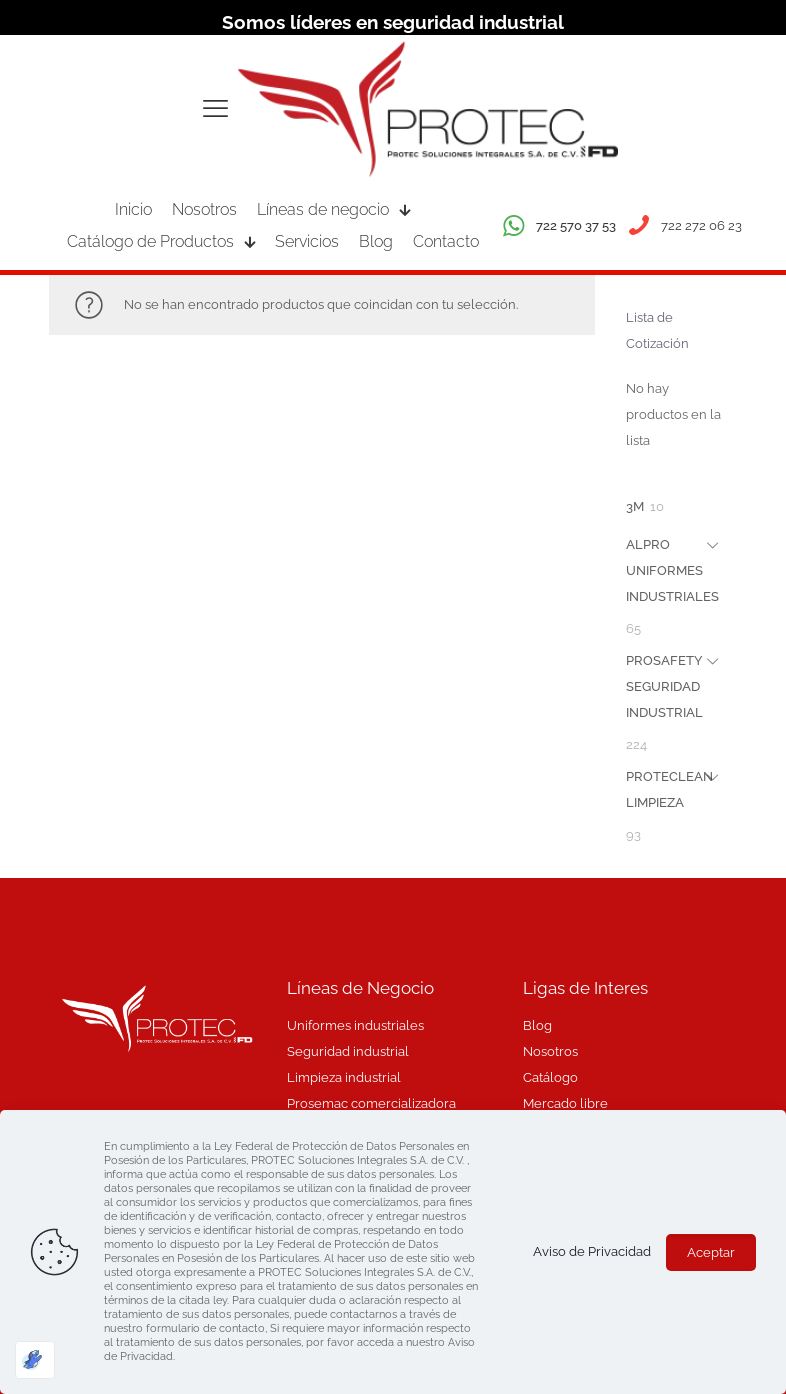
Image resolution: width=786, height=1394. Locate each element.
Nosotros (550, 1051)
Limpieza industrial (344, 1077)
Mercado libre (565, 1103)
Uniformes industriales (355, 1025)
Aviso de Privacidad (592, 1251)
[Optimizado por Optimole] (35, 1360)
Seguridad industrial (348, 1051)
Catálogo (550, 1077)
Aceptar (711, 1252)
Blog (537, 1025)
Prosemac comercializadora (371, 1103)
